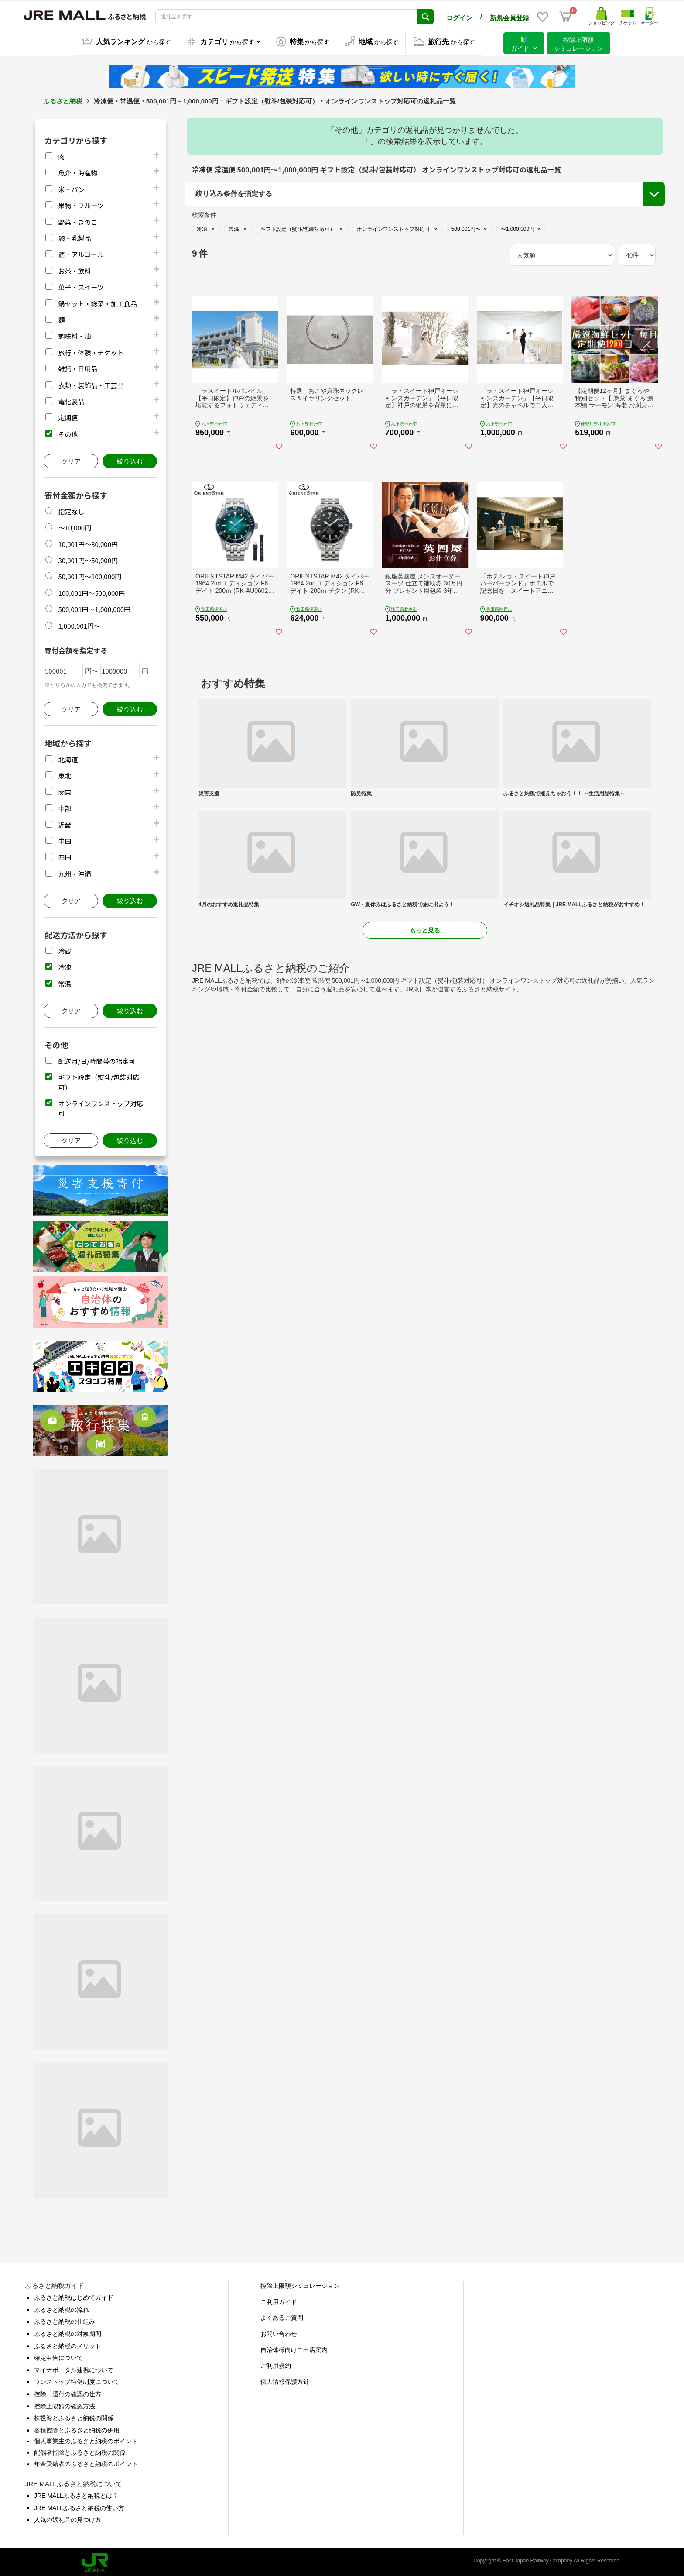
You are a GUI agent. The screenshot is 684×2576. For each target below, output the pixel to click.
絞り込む (129, 459)
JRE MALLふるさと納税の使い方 (79, 2506)
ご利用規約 (275, 2363)
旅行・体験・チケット (90, 350)
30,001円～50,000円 (88, 558)
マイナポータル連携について (73, 2368)
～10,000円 (74, 525)
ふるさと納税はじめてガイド (73, 2295)
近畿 (64, 823)
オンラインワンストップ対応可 (578, 257)
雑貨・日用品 (77, 366)
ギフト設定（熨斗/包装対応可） (579, 240)
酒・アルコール (81, 252)
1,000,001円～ (79, 624)
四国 (64, 855)
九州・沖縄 (74, 872)
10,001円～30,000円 (88, 542)
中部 (64, 806)
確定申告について (58, 2355)
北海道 (68, 757)
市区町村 (209, 270)
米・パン (71, 187)
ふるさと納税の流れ (61, 2307)
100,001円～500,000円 (91, 591)
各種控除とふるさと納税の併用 (77, 2428)
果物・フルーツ (81, 203)
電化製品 (71, 399)
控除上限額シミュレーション (300, 2283)
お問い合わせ (278, 2331)
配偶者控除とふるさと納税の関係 (80, 2450)
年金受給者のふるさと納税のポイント (86, 2462)
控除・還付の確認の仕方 (67, 2392)
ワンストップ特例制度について (77, 2380)
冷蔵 (64, 949)
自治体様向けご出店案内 (294, 2348)
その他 (68, 432)
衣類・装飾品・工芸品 (90, 383)
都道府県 (209, 248)
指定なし (71, 509)
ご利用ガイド (278, 2300)
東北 (64, 773)
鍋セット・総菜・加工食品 (97, 301)
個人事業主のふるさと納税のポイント (86, 2439)
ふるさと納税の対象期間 (67, 2331)
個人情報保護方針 (284, 2380)
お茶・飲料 (74, 269)
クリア (71, 459)
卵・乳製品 (74, 236)
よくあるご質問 (281, 2315)
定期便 (68, 415)
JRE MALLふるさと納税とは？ (76, 2493)
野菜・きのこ (77, 220)
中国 (64, 839)
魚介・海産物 (77, 170)
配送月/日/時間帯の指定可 (96, 1059)
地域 (203, 227)
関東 (64, 790)
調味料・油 (74, 334)
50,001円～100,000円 (89, 574)
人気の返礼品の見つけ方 (67, 2517)
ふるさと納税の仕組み (64, 2319)
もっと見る (425, 1050)
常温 (64, 982)
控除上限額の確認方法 (64, 2404)
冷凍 (64, 965)
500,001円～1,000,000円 (94, 607)
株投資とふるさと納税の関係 (73, 2416)
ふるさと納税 (62, 99)
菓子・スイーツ (81, 285)
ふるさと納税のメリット (67, 2344)
